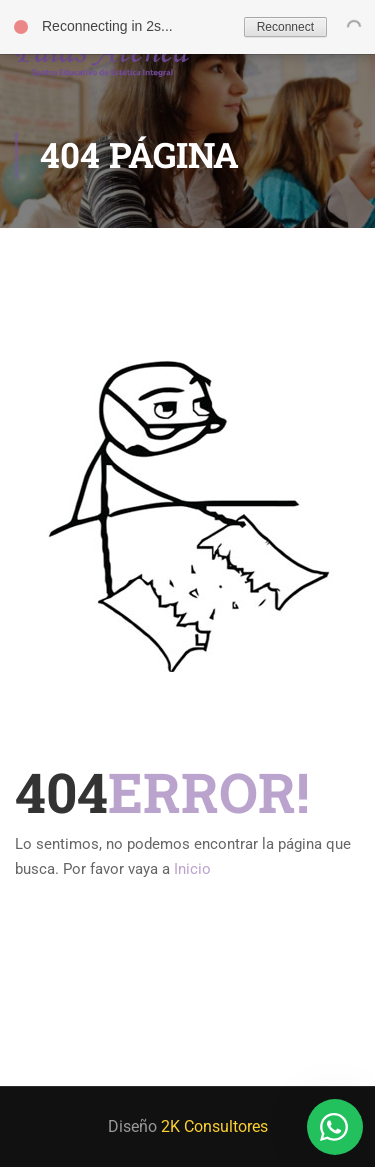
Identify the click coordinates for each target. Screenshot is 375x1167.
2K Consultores (214, 1126)
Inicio (192, 869)
